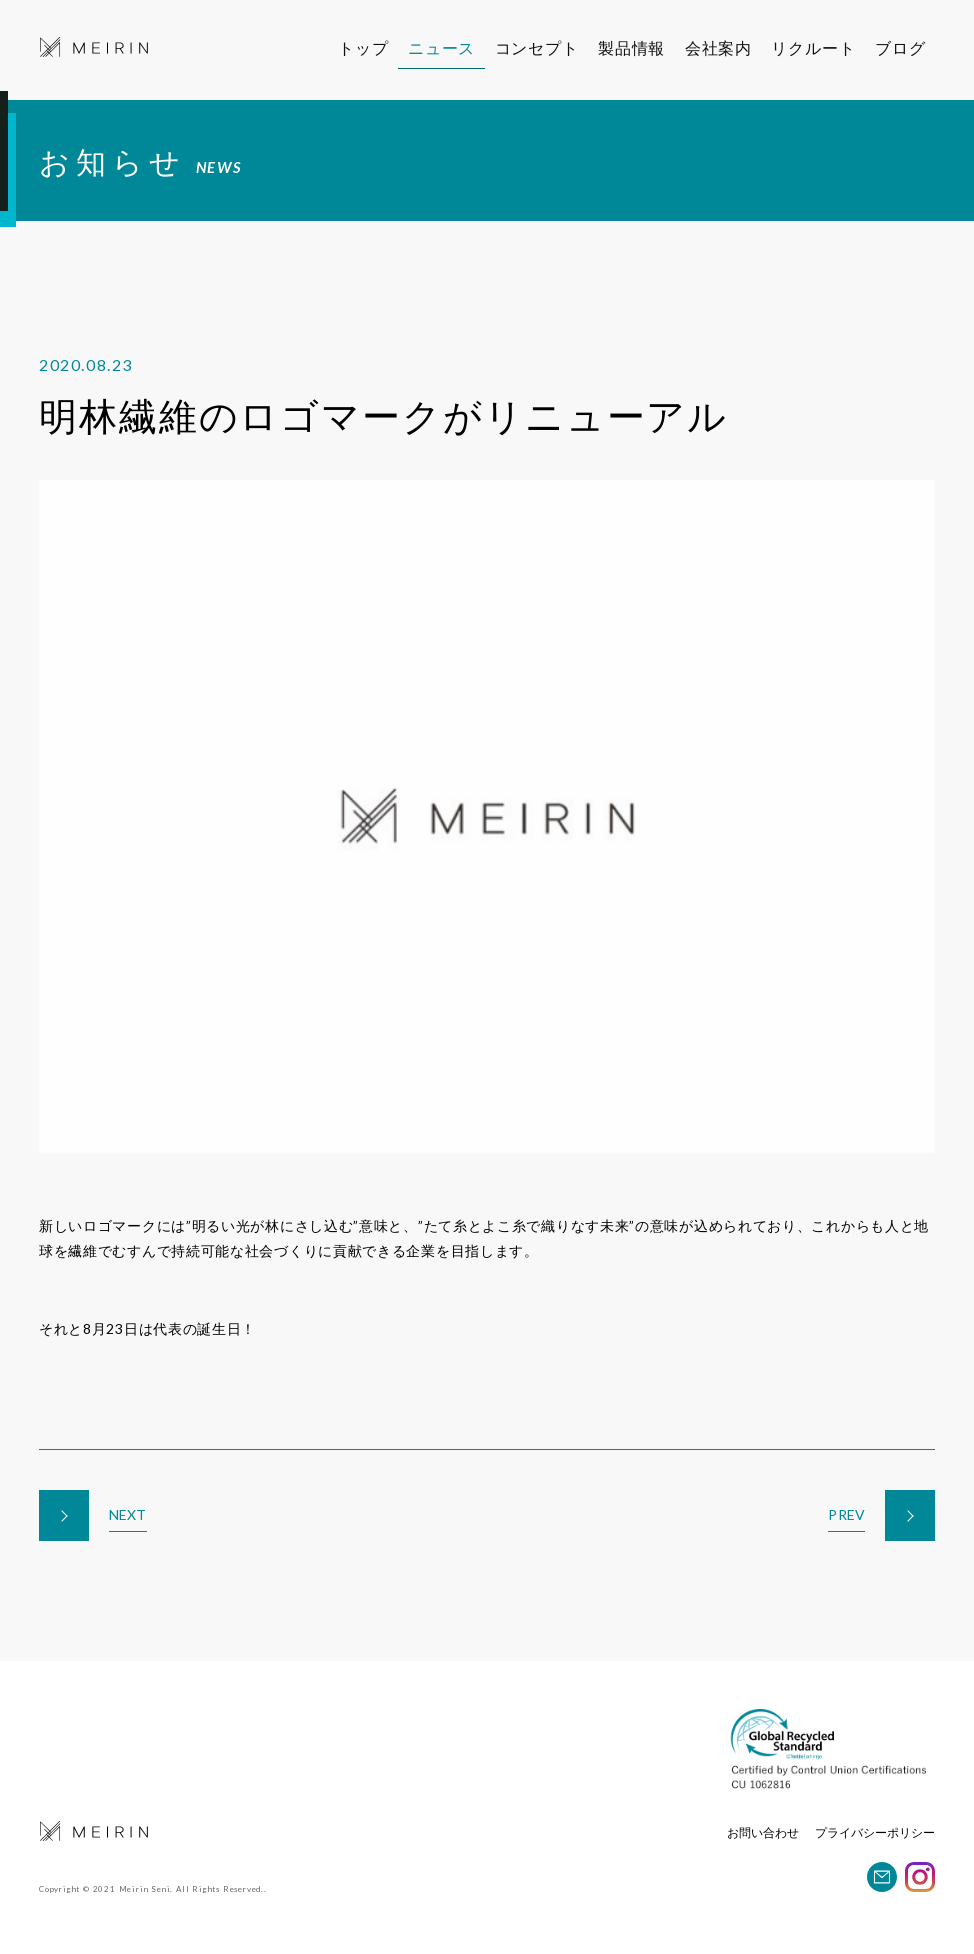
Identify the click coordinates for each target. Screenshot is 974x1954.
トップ (363, 47)
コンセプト (538, 47)
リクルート (826, 47)
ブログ (911, 47)
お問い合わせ (763, 1833)
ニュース (441, 47)
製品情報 (635, 47)
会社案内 (724, 47)
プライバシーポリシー (875, 1833)
